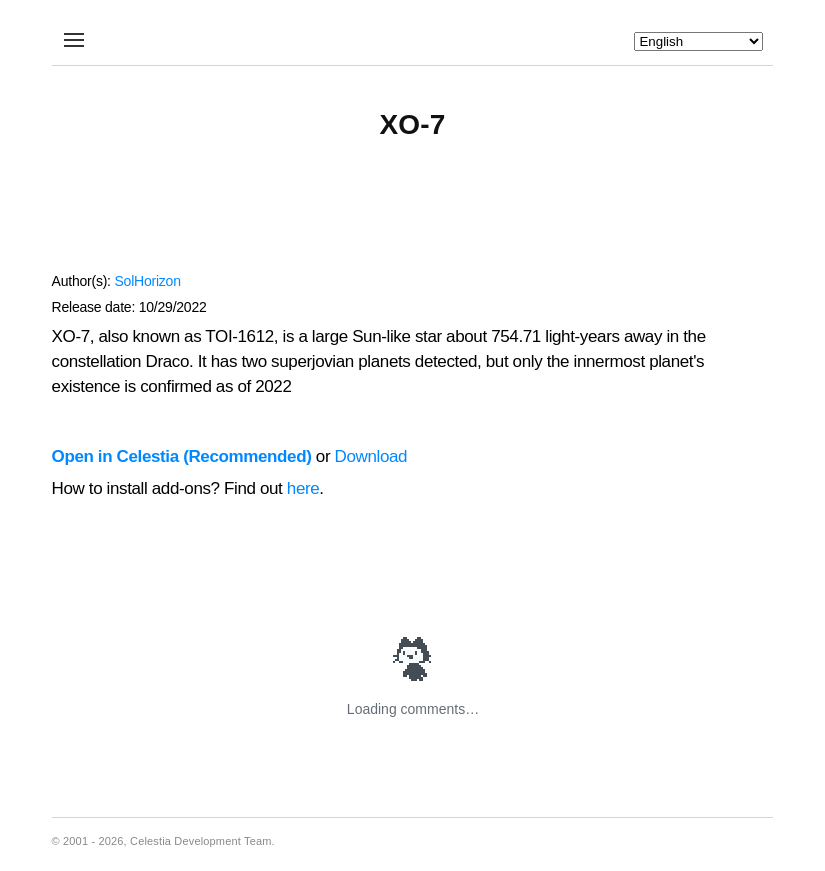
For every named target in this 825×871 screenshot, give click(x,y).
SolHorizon (147, 281)
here (303, 488)
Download (371, 456)
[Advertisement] (413, 216)
